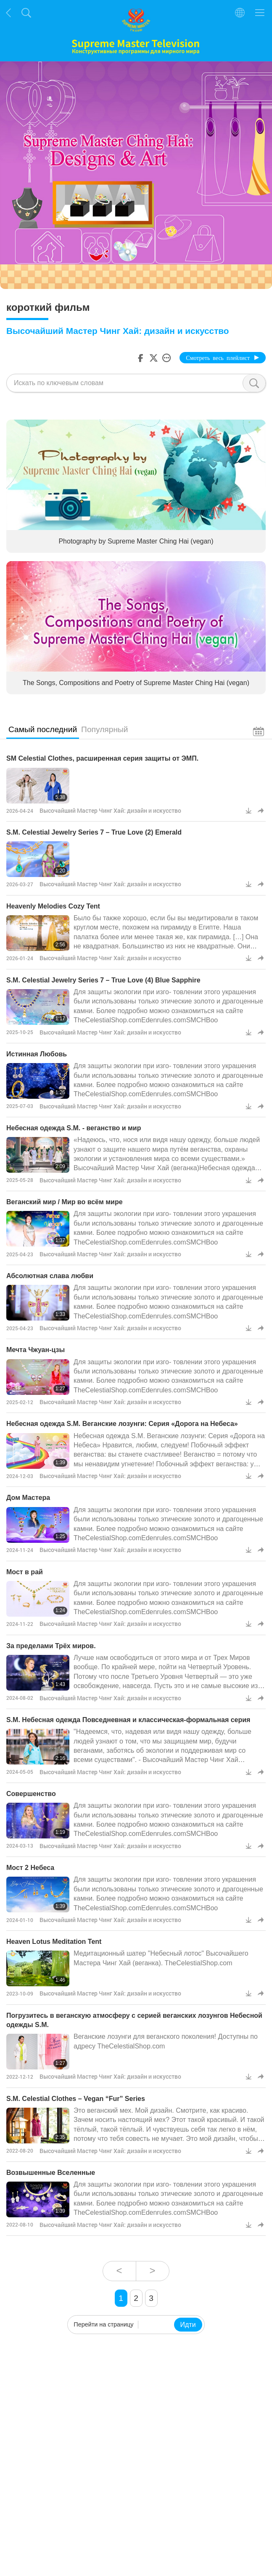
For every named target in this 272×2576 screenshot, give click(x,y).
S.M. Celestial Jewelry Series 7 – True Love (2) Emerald (94, 832)
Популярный (104, 729)
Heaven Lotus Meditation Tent (53, 1941)
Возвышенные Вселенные (50, 2172)
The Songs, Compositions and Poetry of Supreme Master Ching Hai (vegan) (136, 682)
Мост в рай (24, 1572)
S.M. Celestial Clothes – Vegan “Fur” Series (75, 2098)
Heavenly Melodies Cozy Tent (53, 906)
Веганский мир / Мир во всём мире (64, 1201)
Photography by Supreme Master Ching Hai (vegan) (135, 541)
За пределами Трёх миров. (51, 1645)
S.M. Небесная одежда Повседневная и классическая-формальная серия (128, 1719)
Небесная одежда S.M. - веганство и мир (73, 1128)
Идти (188, 2324)
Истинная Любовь (36, 1054)
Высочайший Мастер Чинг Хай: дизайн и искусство (110, 810)
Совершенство (31, 1793)
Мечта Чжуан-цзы (35, 1349)
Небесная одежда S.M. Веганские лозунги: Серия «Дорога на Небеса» (122, 1423)
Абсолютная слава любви (49, 1275)
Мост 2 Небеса (30, 1867)
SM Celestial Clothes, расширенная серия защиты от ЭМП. (102, 758)
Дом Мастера (28, 1497)
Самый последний (42, 729)
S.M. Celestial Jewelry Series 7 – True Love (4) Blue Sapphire (103, 980)
